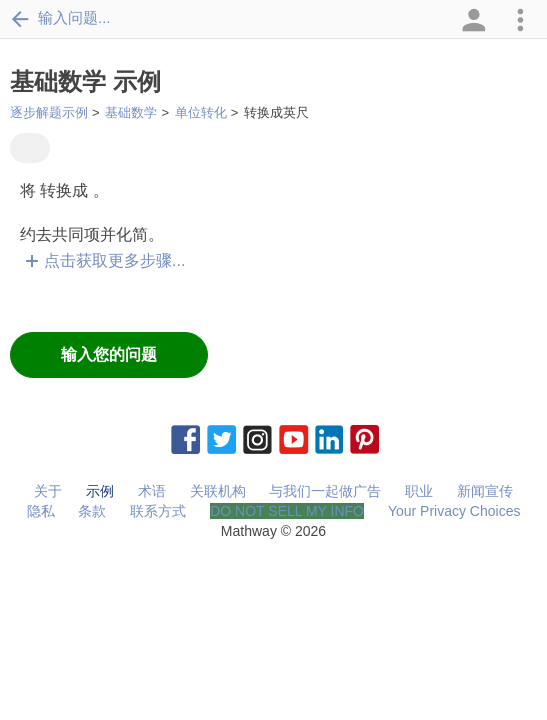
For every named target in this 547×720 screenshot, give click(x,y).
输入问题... (60, 18)
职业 (419, 491)
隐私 (41, 511)
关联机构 (218, 491)
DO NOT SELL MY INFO (287, 511)
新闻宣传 (485, 491)
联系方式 (158, 511)
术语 (152, 491)
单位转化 (201, 112)
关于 (48, 491)
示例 (100, 491)
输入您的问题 (109, 354)
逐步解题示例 (49, 112)
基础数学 (131, 112)
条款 (92, 511)
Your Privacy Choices (454, 511)
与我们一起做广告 (325, 491)
